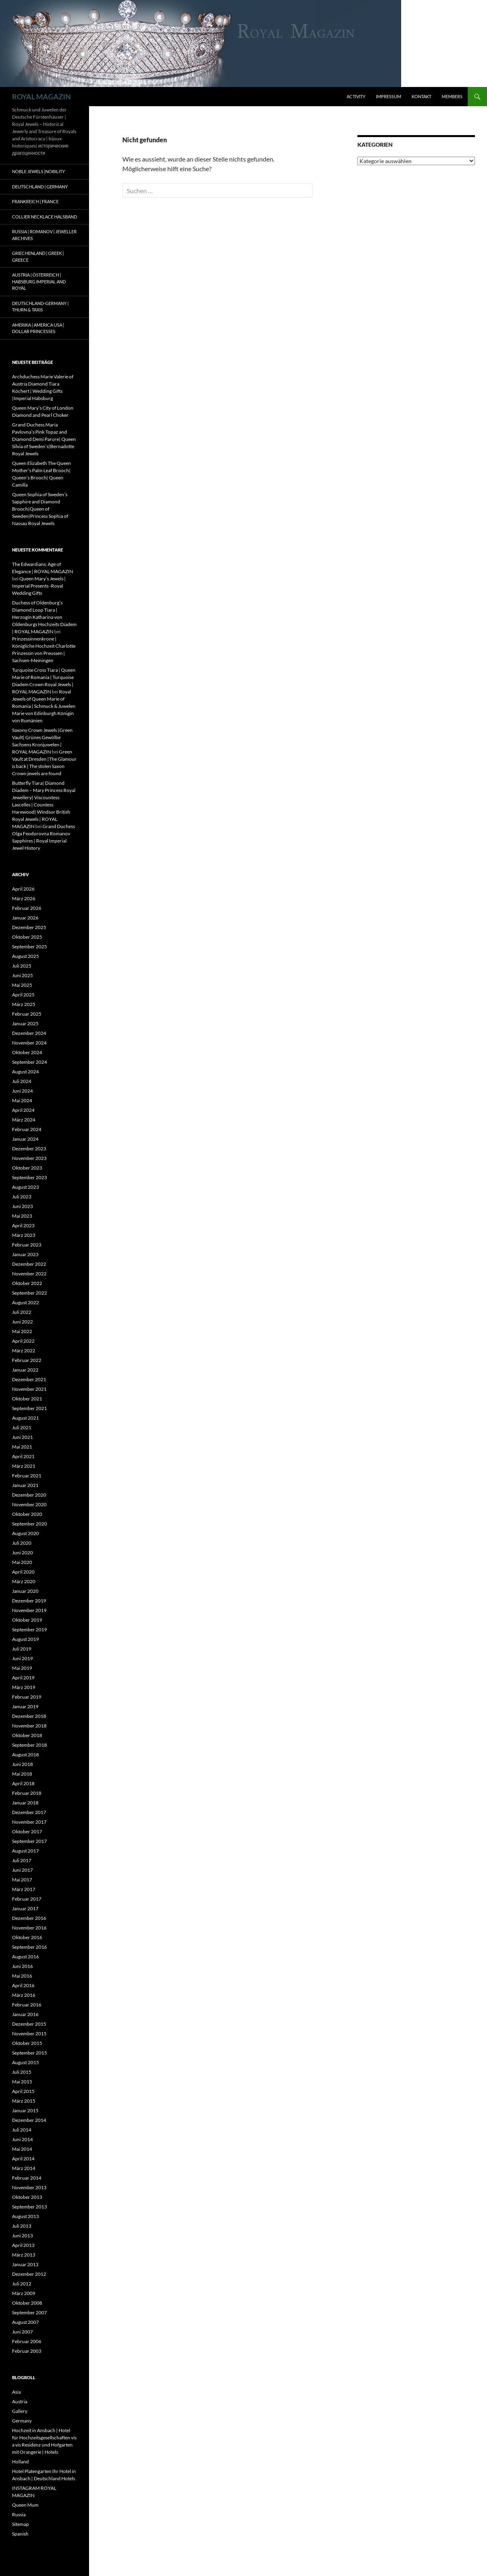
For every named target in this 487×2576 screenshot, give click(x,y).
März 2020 (23, 1581)
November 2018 (29, 1726)
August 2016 (25, 1957)
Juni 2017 (22, 1870)
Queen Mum (25, 2505)
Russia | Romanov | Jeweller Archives (44, 235)
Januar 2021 (25, 1485)
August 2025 (25, 956)
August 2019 (25, 1639)
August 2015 (25, 2062)
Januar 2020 (25, 1591)
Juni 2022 (22, 1322)
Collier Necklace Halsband (44, 216)
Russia (19, 2514)
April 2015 (23, 2091)
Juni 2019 (22, 1658)
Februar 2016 (26, 2005)
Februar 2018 (26, 1793)
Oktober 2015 (27, 2043)
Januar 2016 (25, 2014)
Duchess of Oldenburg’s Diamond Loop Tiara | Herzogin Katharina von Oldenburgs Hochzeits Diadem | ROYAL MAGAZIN (44, 617)
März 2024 (23, 1120)
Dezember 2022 (29, 1264)
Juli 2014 (21, 2130)
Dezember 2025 (29, 927)
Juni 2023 (22, 1206)
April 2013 (23, 2245)
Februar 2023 (26, 1245)
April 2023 (23, 1225)
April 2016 (23, 1985)
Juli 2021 (21, 1427)
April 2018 (23, 1783)
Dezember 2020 (29, 1495)
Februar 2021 (26, 1476)
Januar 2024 (25, 1139)
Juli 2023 (21, 1197)
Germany (22, 2421)
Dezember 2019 (29, 1601)
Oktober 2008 (27, 2303)
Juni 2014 (22, 2139)
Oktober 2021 (27, 1399)
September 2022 (29, 1293)
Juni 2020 (22, 1553)
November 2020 (29, 1504)
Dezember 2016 (29, 1918)
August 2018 (25, 1755)
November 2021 (29, 1389)
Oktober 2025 (27, 937)
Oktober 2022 (27, 1283)
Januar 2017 (25, 1908)
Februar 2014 (26, 2178)
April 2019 (23, 1678)
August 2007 (25, 2322)
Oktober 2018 (27, 1735)
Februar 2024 (26, 1129)
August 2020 (25, 1533)
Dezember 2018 (29, 1716)
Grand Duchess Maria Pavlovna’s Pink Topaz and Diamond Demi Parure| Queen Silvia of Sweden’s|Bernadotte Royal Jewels (44, 439)
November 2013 (29, 2187)
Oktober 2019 (27, 1620)
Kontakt (421, 96)
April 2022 (23, 1341)
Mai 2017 (22, 1880)
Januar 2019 (25, 1706)
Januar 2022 (25, 1370)
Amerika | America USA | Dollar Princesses (38, 328)
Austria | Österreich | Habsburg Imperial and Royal (39, 281)
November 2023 (29, 1158)
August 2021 (25, 1418)
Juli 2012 (21, 2284)
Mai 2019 (22, 1668)
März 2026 (23, 898)
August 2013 (25, 2216)
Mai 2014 (22, 2149)
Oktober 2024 (27, 1052)
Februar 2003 (26, 2351)
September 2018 (29, 1745)
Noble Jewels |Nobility (38, 171)
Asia (16, 2392)
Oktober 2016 (27, 1937)
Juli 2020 (21, 1543)
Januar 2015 (25, 2110)
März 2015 (23, 2101)
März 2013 (23, 2255)
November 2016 (29, 1928)
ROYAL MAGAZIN (41, 96)
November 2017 (29, 1822)
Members (452, 96)
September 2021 (29, 1408)
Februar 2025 (26, 1014)
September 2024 (29, 1062)
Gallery (19, 2411)
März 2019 (23, 1687)
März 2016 (23, 1995)
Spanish (20, 2534)
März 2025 (23, 1004)
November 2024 (29, 1043)
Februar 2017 (26, 1899)
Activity (356, 96)
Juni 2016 (22, 1966)
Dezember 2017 (29, 1812)
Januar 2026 (25, 918)
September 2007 (29, 2312)
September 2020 (29, 1524)
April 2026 (23, 889)
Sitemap (20, 2524)
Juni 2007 (22, 2332)
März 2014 (23, 2168)
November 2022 (29, 1274)
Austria (19, 2401)
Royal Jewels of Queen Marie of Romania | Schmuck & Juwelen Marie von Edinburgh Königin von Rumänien (43, 706)
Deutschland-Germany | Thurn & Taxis (40, 307)
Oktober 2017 (27, 1831)
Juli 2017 (21, 1860)
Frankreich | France (35, 201)
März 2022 (23, 1351)
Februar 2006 (26, 2341)
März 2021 (23, 1466)
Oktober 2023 (27, 1168)
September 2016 (29, 1947)
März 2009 (23, 2293)
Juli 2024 (21, 1081)
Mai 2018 (22, 1774)
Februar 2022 (26, 1360)
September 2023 (29, 1177)
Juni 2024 (22, 1091)
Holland (20, 2462)
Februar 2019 (26, 1697)
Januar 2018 (25, 1803)
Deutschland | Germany (40, 186)
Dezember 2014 (29, 2120)
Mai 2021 (22, 1447)
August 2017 (25, 1851)
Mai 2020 (22, 1562)
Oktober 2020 (27, 1514)
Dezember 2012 (29, 2274)
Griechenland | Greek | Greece (38, 257)
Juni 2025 (22, 975)
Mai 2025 (22, 985)
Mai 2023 (22, 1216)
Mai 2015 (22, 2082)
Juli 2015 (21, 2072)
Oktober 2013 (27, 2197)
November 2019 (29, 1610)
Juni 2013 (22, 2236)
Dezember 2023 (29, 1149)
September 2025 (29, 947)
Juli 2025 (21, 966)
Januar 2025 (25, 1023)
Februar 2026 (26, 908)
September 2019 (29, 1629)
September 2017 (29, 1841)
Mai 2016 (22, 1976)
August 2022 (25, 1302)
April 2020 (23, 1572)
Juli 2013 (21, 2226)
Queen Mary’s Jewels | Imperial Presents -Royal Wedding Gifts (39, 586)
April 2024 (23, 1110)
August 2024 (25, 1072)
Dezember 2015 (29, 2024)
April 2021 (23, 1456)
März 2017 (23, 1889)
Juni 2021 (22, 1437)
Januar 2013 (25, 2264)
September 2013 (29, 2207)
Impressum (388, 96)
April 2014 (23, 2159)
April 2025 (23, 995)
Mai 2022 (22, 1331)
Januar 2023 (25, 1254)
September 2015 (29, 2053)
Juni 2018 (22, 1764)
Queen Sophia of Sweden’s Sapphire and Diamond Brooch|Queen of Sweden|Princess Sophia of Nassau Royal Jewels (40, 508)
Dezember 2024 (29, 1033)
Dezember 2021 (29, 1379)
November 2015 (29, 2033)
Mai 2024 (22, 1100)
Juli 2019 (21, 1649)
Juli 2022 (21, 1312)
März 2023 (23, 1235)
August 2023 (25, 1187)
